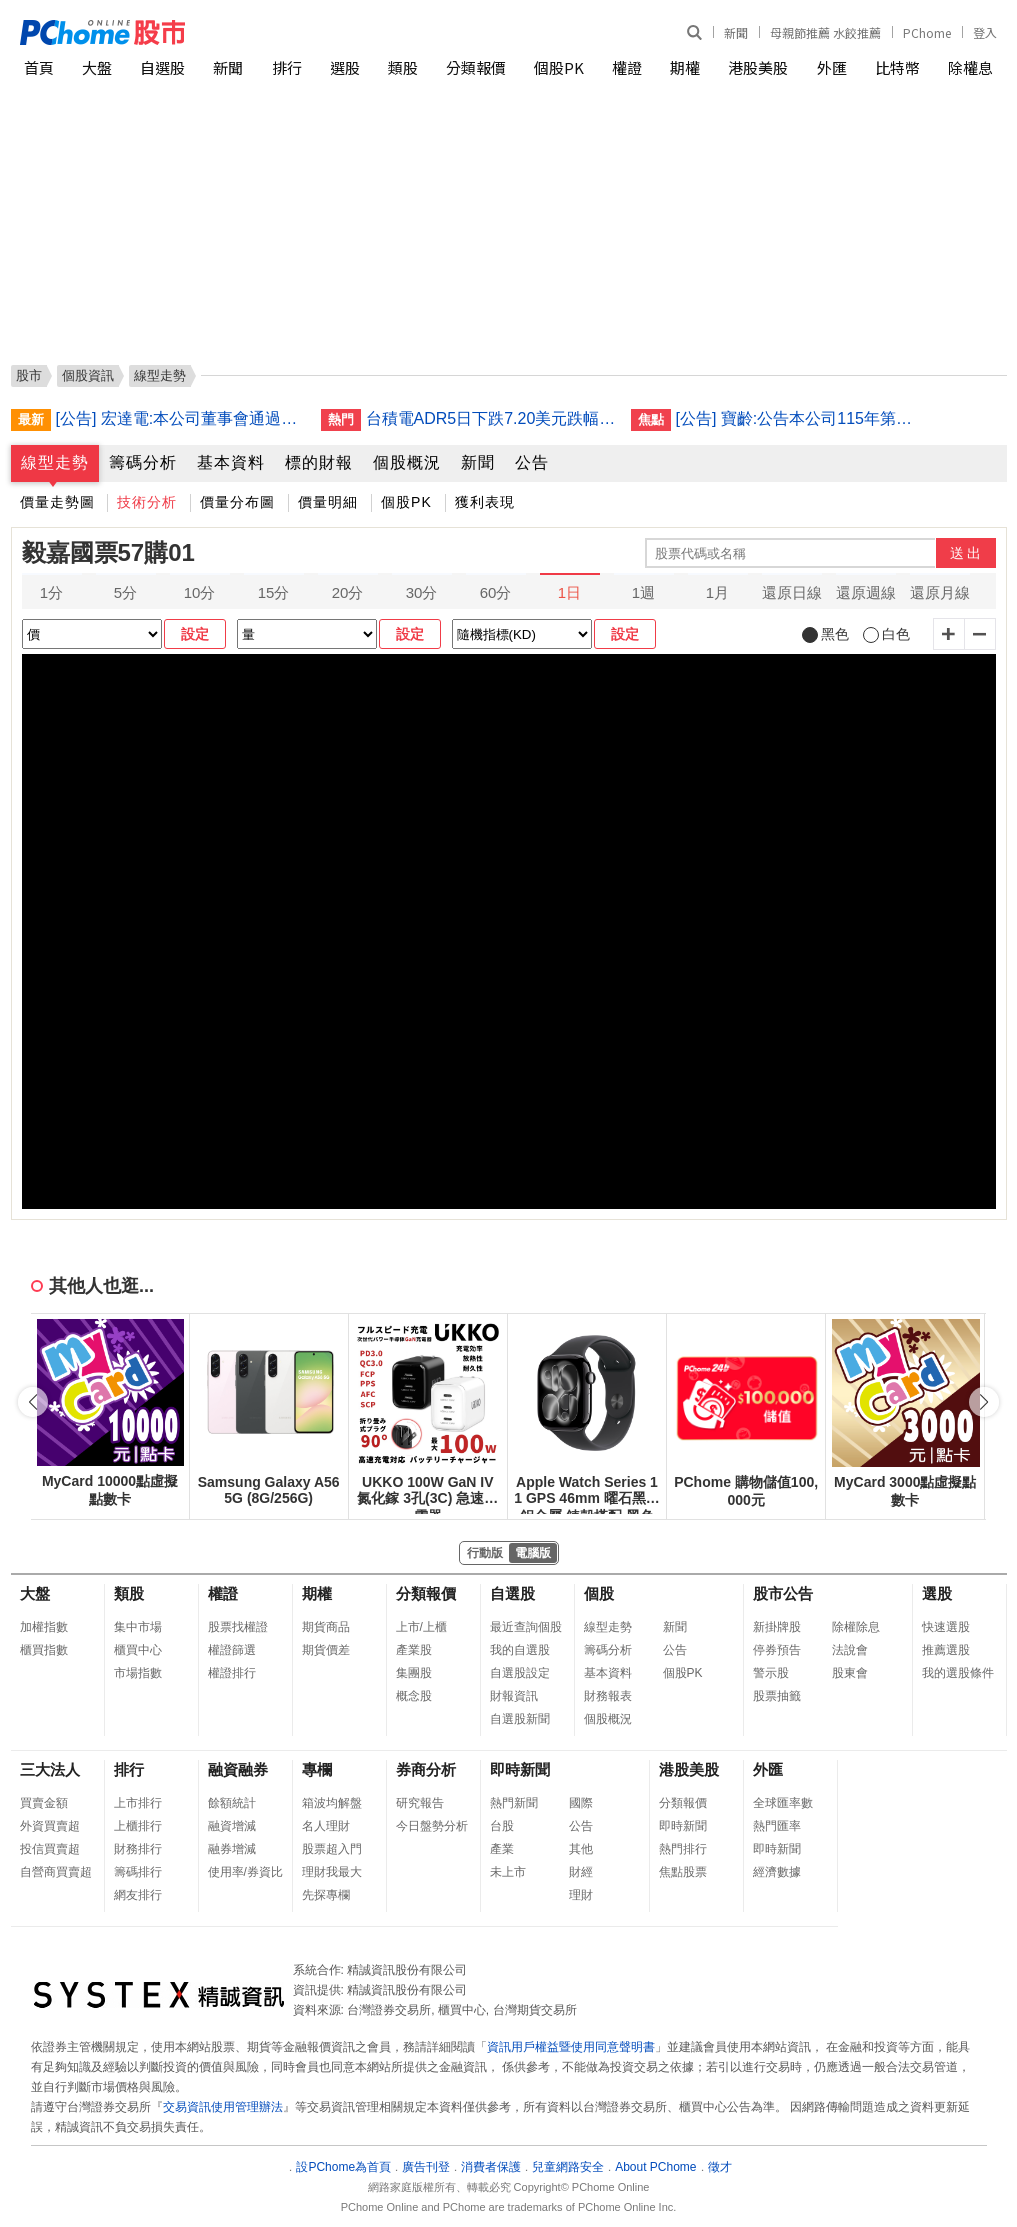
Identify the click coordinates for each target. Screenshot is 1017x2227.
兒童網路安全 (568, 2167)
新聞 (736, 32)
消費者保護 (491, 2167)
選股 (345, 67)
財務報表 (608, 1696)
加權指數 (44, 1627)
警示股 (771, 1673)
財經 (581, 1872)
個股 (599, 1593)
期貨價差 (326, 1650)
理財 (581, 1895)
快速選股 (946, 1627)
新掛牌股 (777, 1627)
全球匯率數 (783, 1803)
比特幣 (897, 67)
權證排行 (232, 1673)
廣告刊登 (426, 2167)
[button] (984, 1402)
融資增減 (232, 1826)
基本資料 (231, 462)
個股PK (559, 67)
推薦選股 (946, 1650)
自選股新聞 (520, 1719)
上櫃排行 (138, 1826)
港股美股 (758, 67)
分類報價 (476, 67)
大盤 (97, 67)
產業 (502, 1849)
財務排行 (138, 1849)
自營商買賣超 (56, 1872)
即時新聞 (520, 1769)
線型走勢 (55, 462)
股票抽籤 (777, 1696)
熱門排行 (683, 1849)
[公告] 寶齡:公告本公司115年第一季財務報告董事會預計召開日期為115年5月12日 (801, 418)
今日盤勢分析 (432, 1826)
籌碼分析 (143, 462)
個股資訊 (88, 375)
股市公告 (783, 1593)
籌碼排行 (138, 1872)
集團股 (414, 1673)
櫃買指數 (44, 1650)
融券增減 (232, 1849)
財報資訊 (514, 1696)
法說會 (850, 1650)
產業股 (414, 1650)
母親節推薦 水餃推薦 (825, 32)
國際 (581, 1803)
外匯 (832, 67)
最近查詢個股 (526, 1627)
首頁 (39, 67)
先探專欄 (326, 1895)
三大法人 (50, 1769)
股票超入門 (332, 1849)
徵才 (720, 2167)
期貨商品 (326, 1627)
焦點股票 (683, 1872)
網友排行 (138, 1895)
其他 (581, 1849)
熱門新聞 (514, 1803)
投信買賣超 (50, 1849)
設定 (195, 634)
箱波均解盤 (332, 1803)
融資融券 (238, 1769)
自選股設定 (520, 1673)
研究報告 (420, 1803)
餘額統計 (232, 1803)
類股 (403, 67)
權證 (627, 67)
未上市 (508, 1872)
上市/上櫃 (421, 1627)
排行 (287, 67)
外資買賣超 (50, 1826)
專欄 (317, 1769)
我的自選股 (520, 1650)
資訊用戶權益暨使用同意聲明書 (571, 2047)
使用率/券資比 (245, 1872)
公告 (532, 462)
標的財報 (319, 462)
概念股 (414, 1696)
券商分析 (426, 1769)
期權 (685, 67)
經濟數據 (777, 1872)
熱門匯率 (777, 1826)
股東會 (850, 1673)
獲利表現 (485, 502)
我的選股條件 (958, 1673)
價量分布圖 (237, 502)
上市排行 (138, 1803)
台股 (502, 1826)
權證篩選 (232, 1650)
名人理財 (326, 1826)
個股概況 (407, 462)
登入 (985, 32)
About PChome (655, 2167)
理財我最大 (332, 1872)
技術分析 (147, 502)
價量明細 (328, 502)
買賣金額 (44, 1803)
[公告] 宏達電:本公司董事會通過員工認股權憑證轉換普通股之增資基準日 (181, 418)
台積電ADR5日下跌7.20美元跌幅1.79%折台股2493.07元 (491, 418)
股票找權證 (238, 1627)
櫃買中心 (138, 1650)
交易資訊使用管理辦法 (223, 2107)
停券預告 (777, 1650)
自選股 (162, 67)
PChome (927, 32)
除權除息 (856, 1627)
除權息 (970, 67)
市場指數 (138, 1673)
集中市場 (138, 1627)
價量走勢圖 (57, 502)
